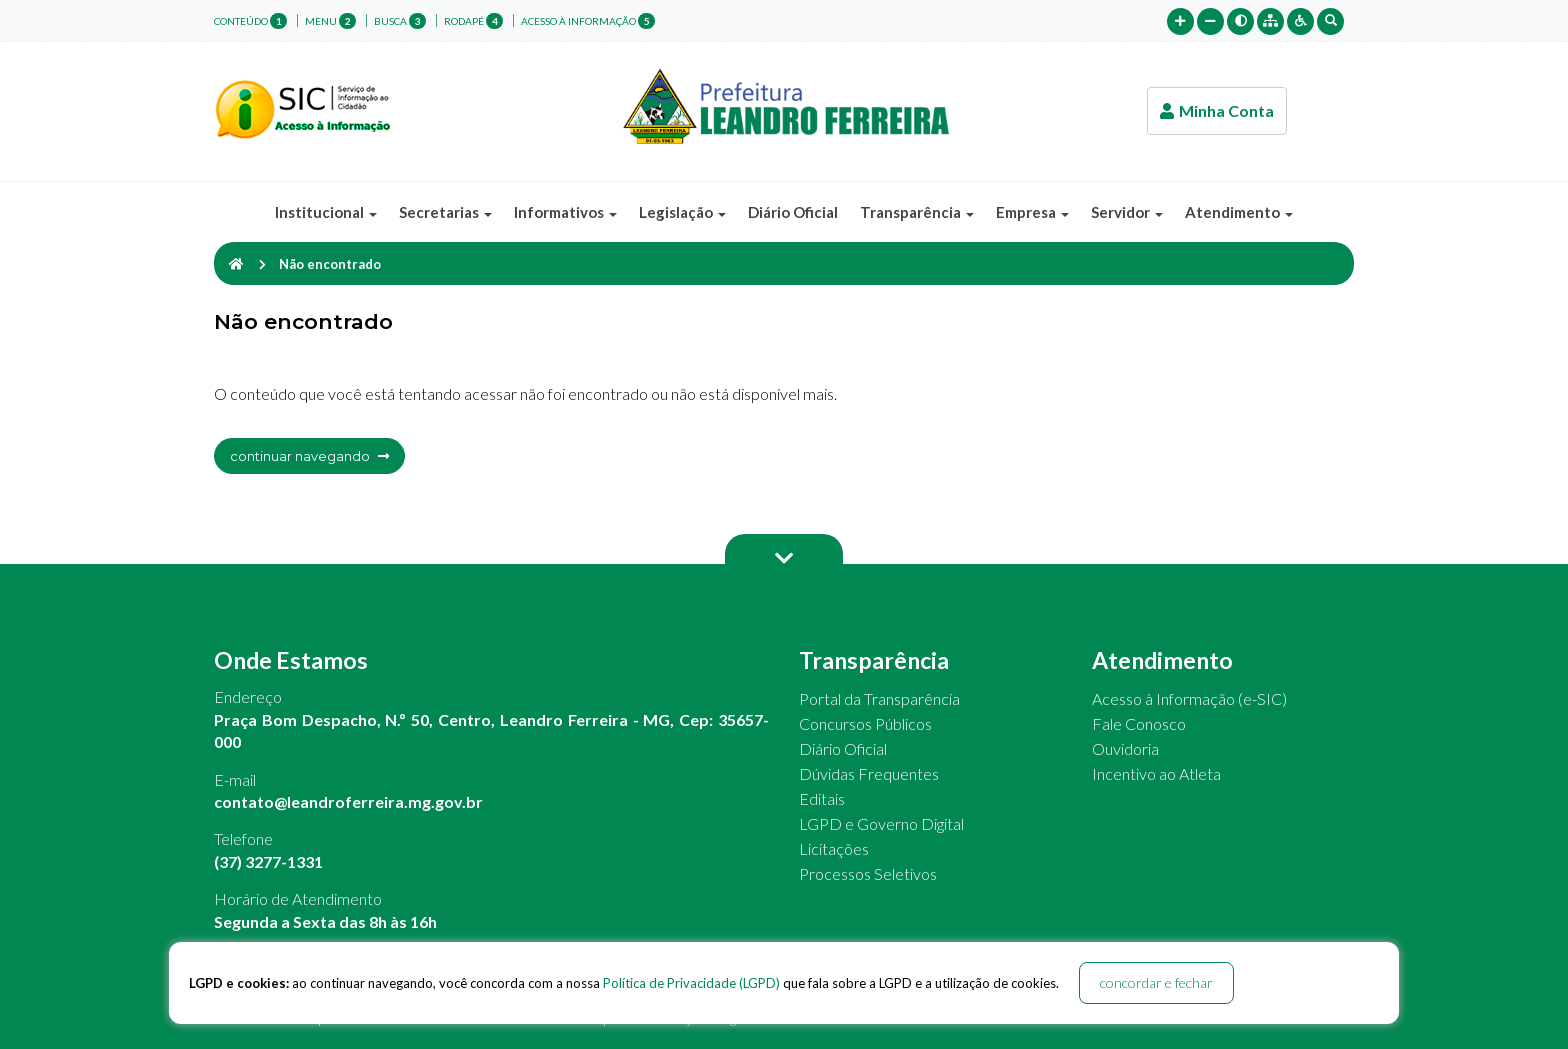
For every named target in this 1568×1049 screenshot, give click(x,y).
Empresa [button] (1032, 212)
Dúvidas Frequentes (869, 773)
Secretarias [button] (445, 212)
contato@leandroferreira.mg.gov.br (348, 801)
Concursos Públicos (865, 723)
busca (400, 21)
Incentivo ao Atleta (1156, 773)
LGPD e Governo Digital (881, 823)
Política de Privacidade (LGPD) (691, 983)
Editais (822, 798)
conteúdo (250, 21)
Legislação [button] (682, 212)
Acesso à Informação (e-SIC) (1189, 698)
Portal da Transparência (879, 698)
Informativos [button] (565, 212)
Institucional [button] (326, 212)
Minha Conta (1217, 110)
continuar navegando (309, 456)
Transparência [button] (917, 212)
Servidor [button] (1127, 212)
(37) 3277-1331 (268, 861)
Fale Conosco (1139, 723)
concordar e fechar (1156, 982)
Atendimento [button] (1239, 212)
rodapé (473, 21)
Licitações (834, 848)
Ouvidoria (1125, 748)
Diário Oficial (793, 212)
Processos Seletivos (868, 873)
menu (330, 21)
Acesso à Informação (588, 21)
